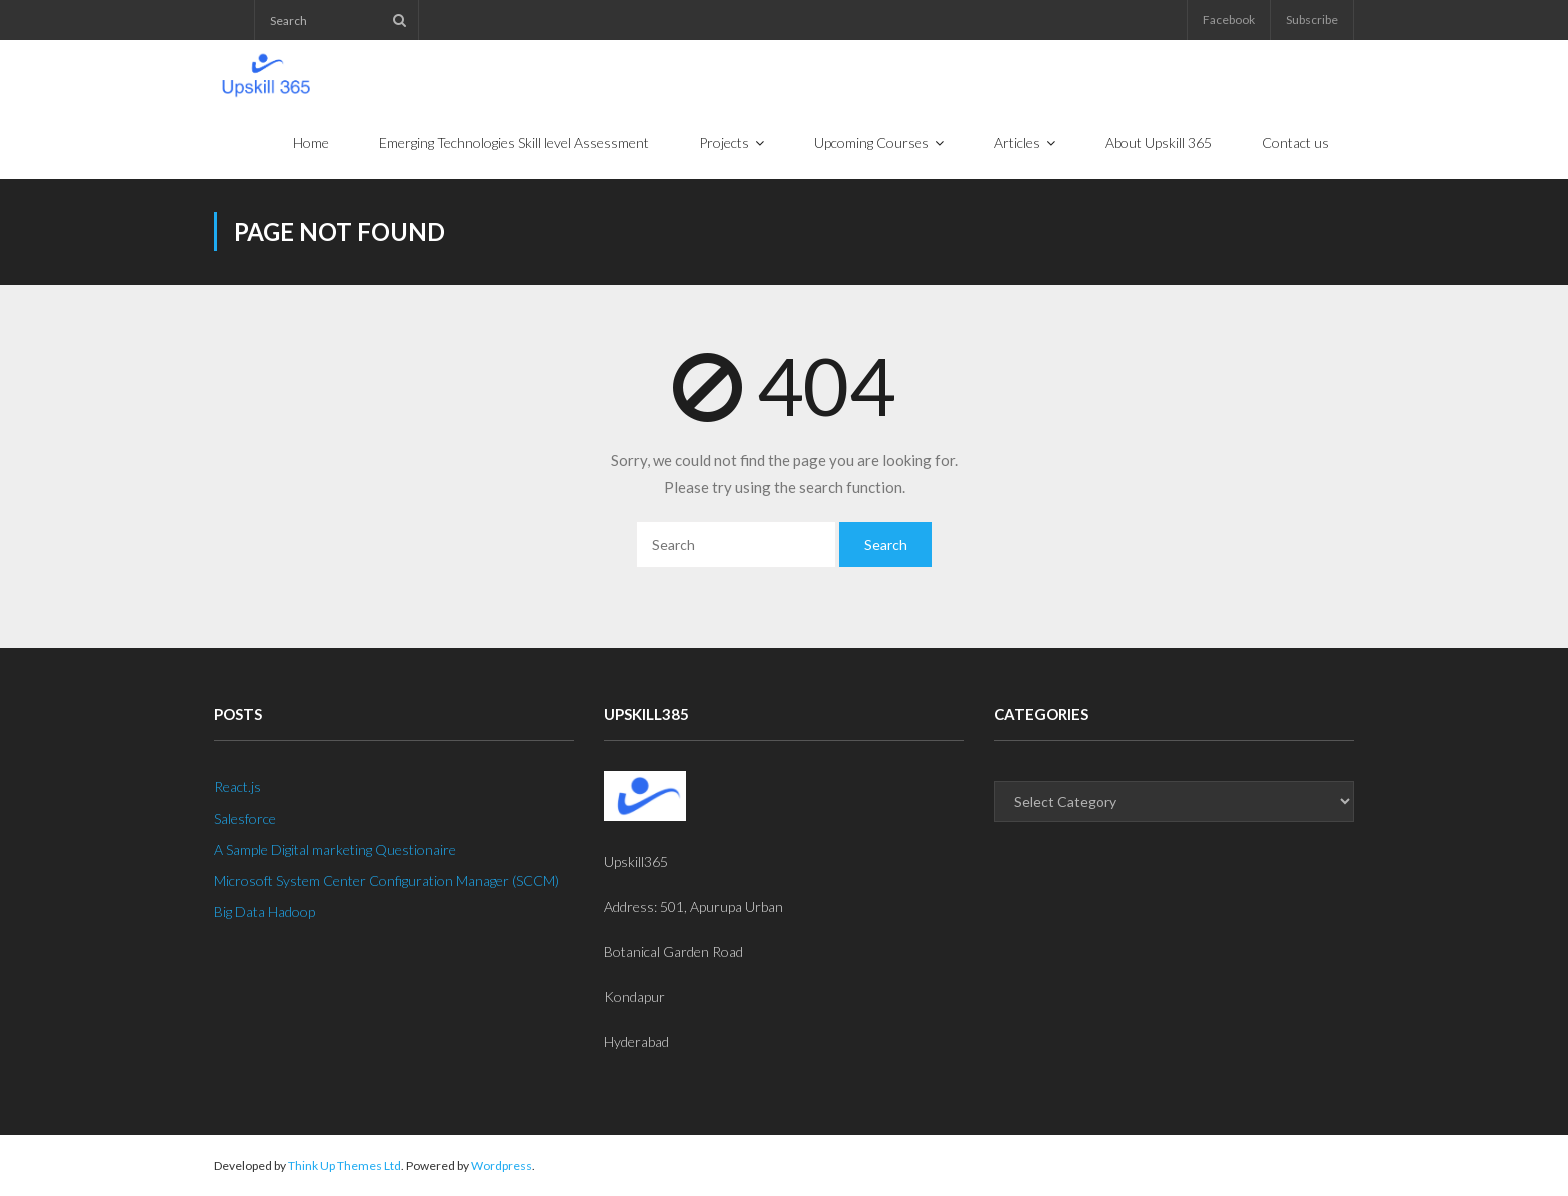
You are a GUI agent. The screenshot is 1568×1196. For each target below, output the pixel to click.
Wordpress (501, 1165)
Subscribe (1312, 19)
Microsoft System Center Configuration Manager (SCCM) (386, 880)
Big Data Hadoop (264, 911)
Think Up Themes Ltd (344, 1165)
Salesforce (245, 818)
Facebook (1229, 19)
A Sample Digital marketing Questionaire (335, 849)
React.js (237, 786)
